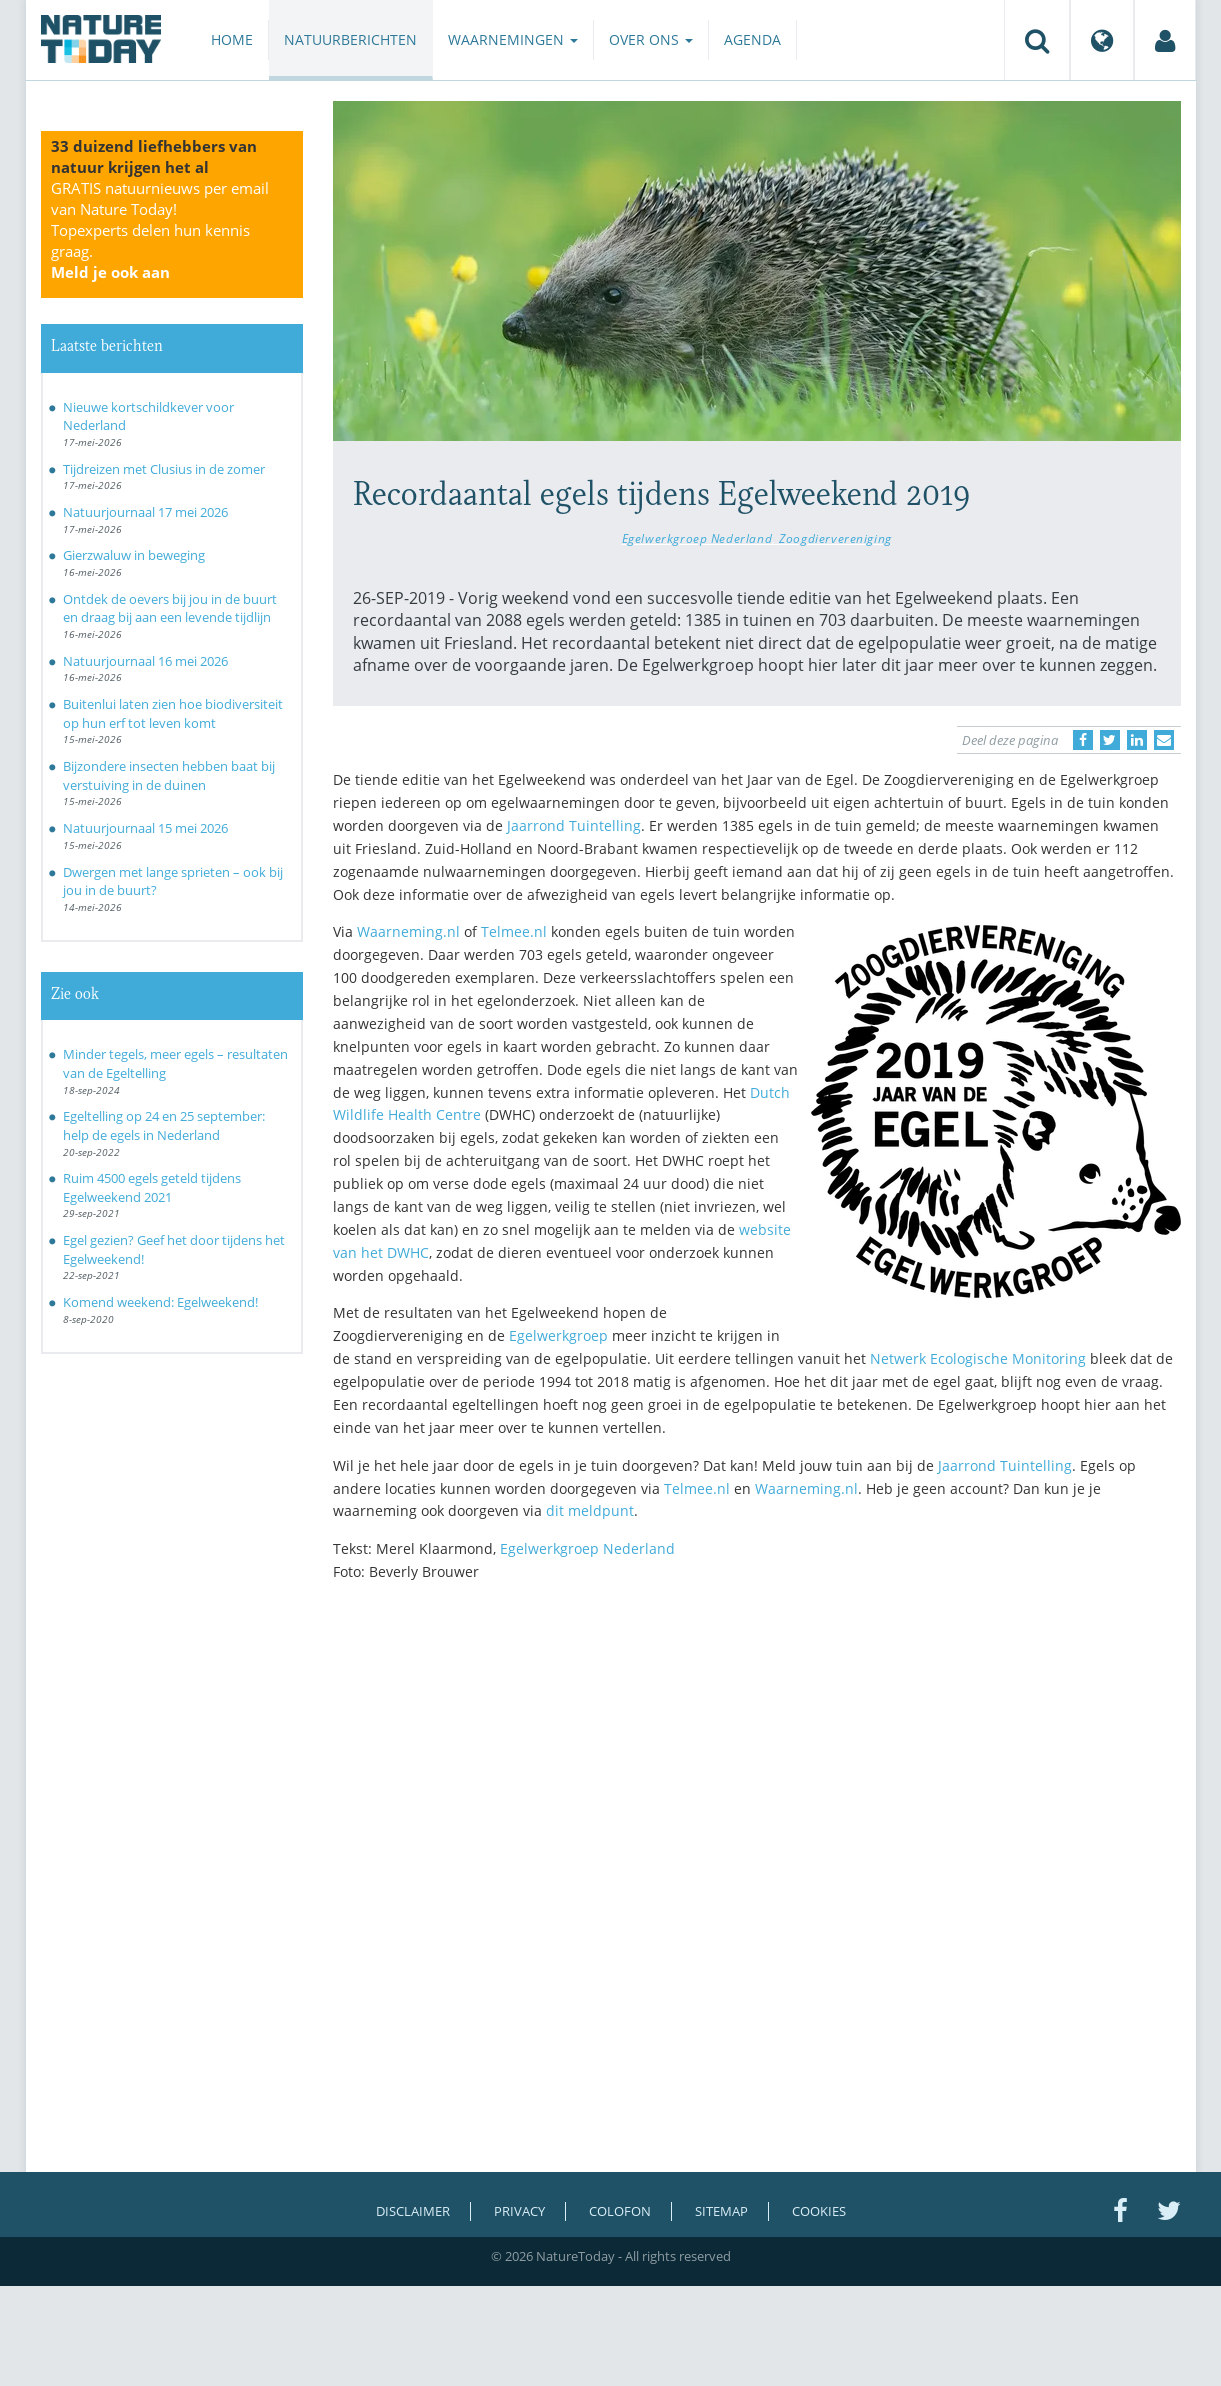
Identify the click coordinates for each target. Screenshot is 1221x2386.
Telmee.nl (514, 931)
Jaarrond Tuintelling (574, 825)
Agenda (752, 39)
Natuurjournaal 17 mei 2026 (145, 512)
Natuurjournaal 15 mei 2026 (145, 828)
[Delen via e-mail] (1164, 740)
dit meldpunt (590, 1510)
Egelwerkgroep (558, 1335)
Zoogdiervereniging (835, 538)
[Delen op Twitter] (1110, 740)
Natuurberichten (350, 39)
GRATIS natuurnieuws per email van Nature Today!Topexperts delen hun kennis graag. (160, 230)
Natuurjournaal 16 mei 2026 (145, 661)
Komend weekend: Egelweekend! (160, 1302)
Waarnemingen (513, 39)
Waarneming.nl (408, 931)
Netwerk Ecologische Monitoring (978, 1358)
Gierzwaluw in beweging (134, 555)
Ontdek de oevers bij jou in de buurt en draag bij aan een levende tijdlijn (170, 608)
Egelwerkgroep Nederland (697, 538)
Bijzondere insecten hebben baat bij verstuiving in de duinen (169, 775)
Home (232, 39)
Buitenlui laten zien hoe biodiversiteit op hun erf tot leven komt (173, 713)
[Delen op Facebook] (1083, 740)
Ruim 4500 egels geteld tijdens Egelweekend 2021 (152, 1187)
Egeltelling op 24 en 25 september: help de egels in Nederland (164, 1125)
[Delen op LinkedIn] (1137, 740)
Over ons (651, 39)
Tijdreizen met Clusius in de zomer (164, 469)
